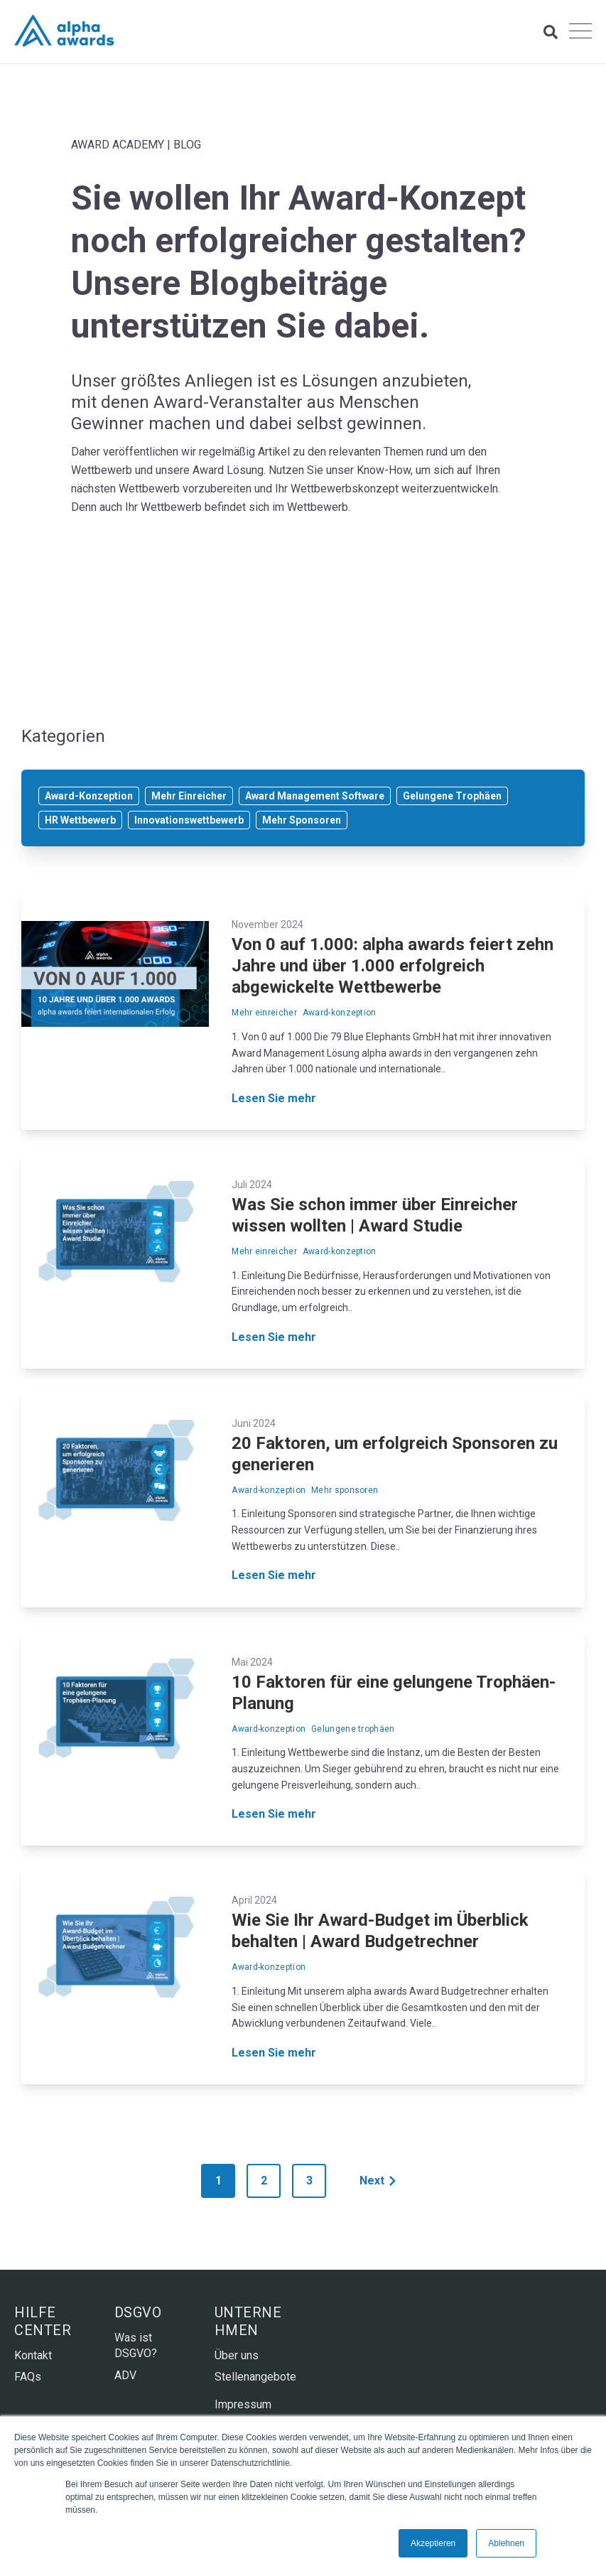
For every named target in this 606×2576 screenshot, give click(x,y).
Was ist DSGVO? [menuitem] (135, 2345)
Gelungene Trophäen (452, 796)
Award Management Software (314, 796)
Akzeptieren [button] (433, 2543)
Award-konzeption (340, 1013)
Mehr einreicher (264, 1013)
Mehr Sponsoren (301, 820)
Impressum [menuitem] (243, 2404)
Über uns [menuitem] (237, 2355)
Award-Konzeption (89, 796)
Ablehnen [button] (506, 2543)
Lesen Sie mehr (274, 1098)
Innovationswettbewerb (189, 820)
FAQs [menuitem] (27, 2376)
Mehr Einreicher (189, 796)
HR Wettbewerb (80, 820)
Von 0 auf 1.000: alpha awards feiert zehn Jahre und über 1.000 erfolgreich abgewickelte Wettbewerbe (392, 965)
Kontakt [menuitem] (33, 2355)
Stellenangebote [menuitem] (253, 2376)
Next (378, 2180)
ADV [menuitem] (125, 2375)
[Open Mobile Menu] (580, 32)
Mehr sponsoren (344, 1490)
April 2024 (254, 1900)
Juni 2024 (254, 1423)
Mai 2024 (252, 1662)
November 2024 (267, 924)
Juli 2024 (252, 1184)
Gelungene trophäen (352, 1729)
